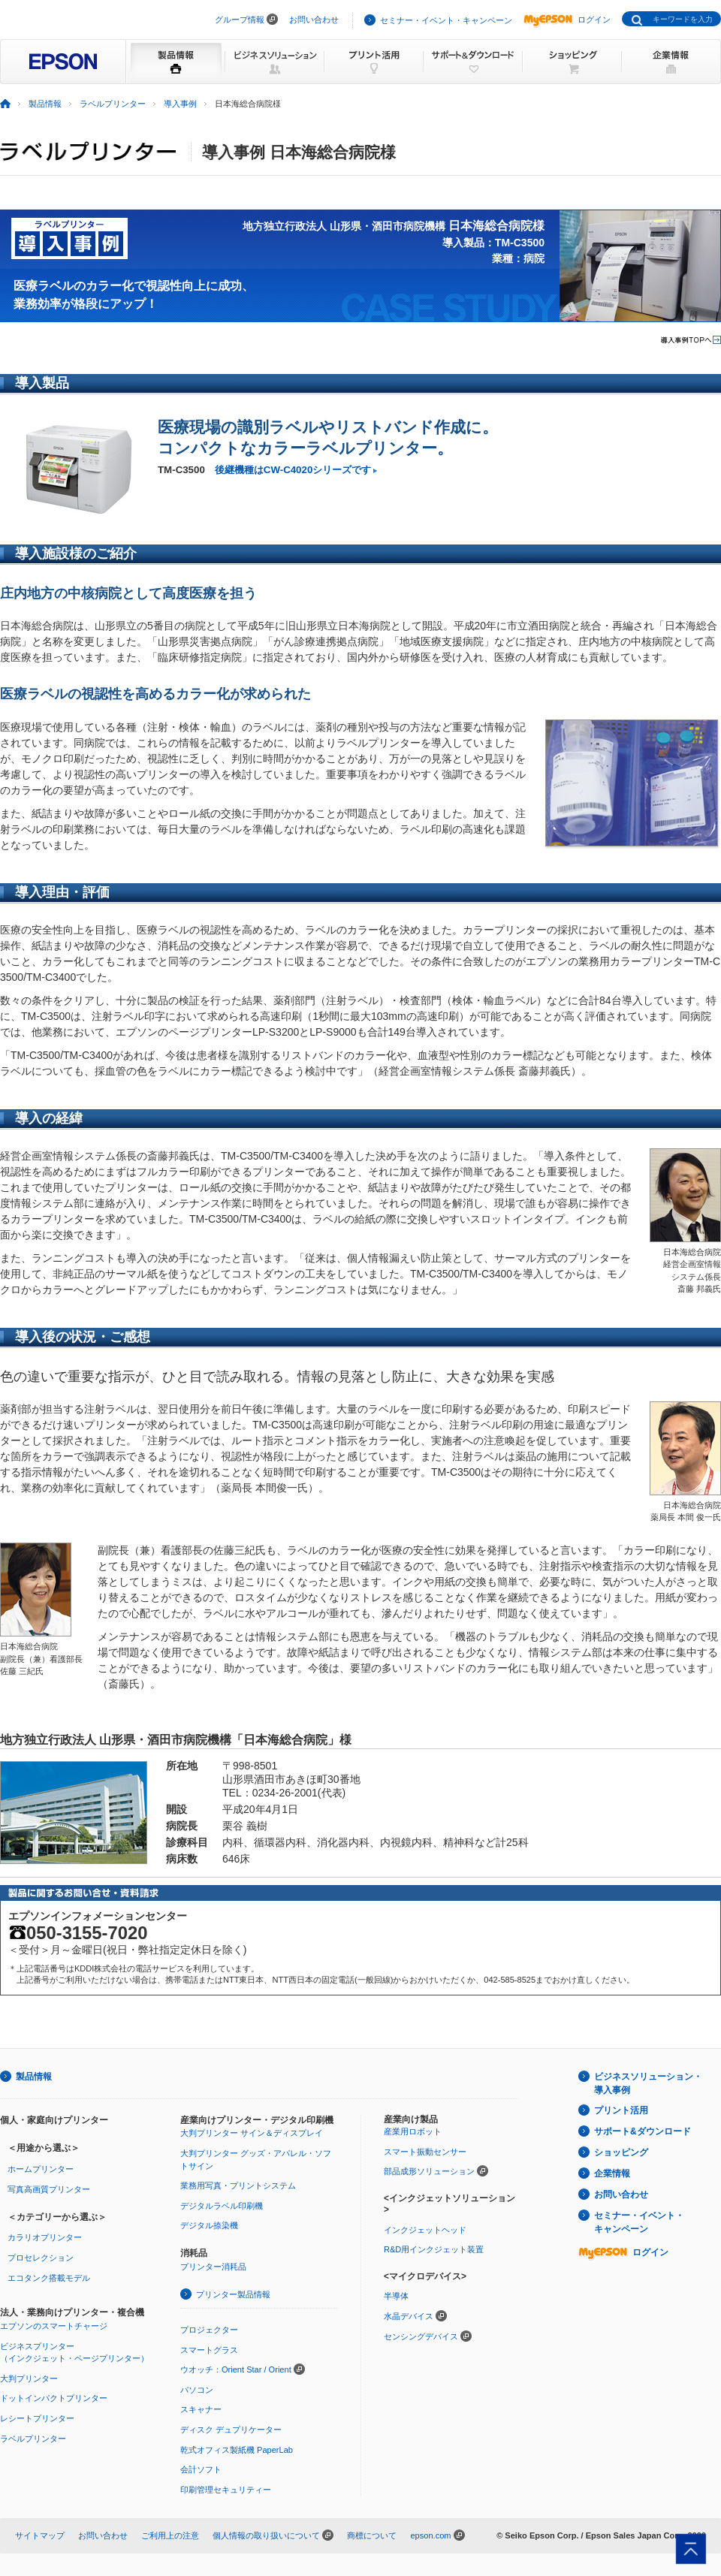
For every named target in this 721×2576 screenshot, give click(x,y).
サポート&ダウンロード (642, 2131)
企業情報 (612, 2173)
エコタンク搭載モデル (49, 2277)
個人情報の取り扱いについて (266, 2535)
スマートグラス (209, 2349)
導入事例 (180, 103)
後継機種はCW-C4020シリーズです (293, 469)
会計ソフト (201, 2469)
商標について (372, 2535)
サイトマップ (40, 2535)
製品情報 (45, 103)
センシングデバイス (421, 2336)
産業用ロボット (413, 2131)
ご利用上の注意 (170, 2535)
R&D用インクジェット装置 (434, 2249)
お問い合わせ (314, 19)
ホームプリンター (41, 2168)
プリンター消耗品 (213, 2266)
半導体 (396, 2295)
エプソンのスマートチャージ (53, 2325)
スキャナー (201, 2409)
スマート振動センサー (425, 2151)
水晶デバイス (408, 2316)
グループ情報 (239, 19)
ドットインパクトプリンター (53, 2398)
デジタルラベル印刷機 (221, 2205)
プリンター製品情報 (233, 2294)
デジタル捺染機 (209, 2225)
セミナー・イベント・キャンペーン (446, 20)
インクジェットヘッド (425, 2229)
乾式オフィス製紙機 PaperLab (236, 2449)
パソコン (196, 2389)
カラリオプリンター (45, 2237)
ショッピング (621, 2152)
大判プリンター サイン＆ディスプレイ (251, 2132)
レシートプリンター (37, 2418)
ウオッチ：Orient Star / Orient (235, 2369)
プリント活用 (621, 2110)
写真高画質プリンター (49, 2189)
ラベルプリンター (113, 103)
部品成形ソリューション (429, 2171)
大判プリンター (29, 2378)
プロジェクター (209, 2329)
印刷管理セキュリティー (225, 2489)
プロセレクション (41, 2257)
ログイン (567, 19)
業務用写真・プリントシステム (238, 2185)
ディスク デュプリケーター (231, 2429)
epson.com (430, 2535)
